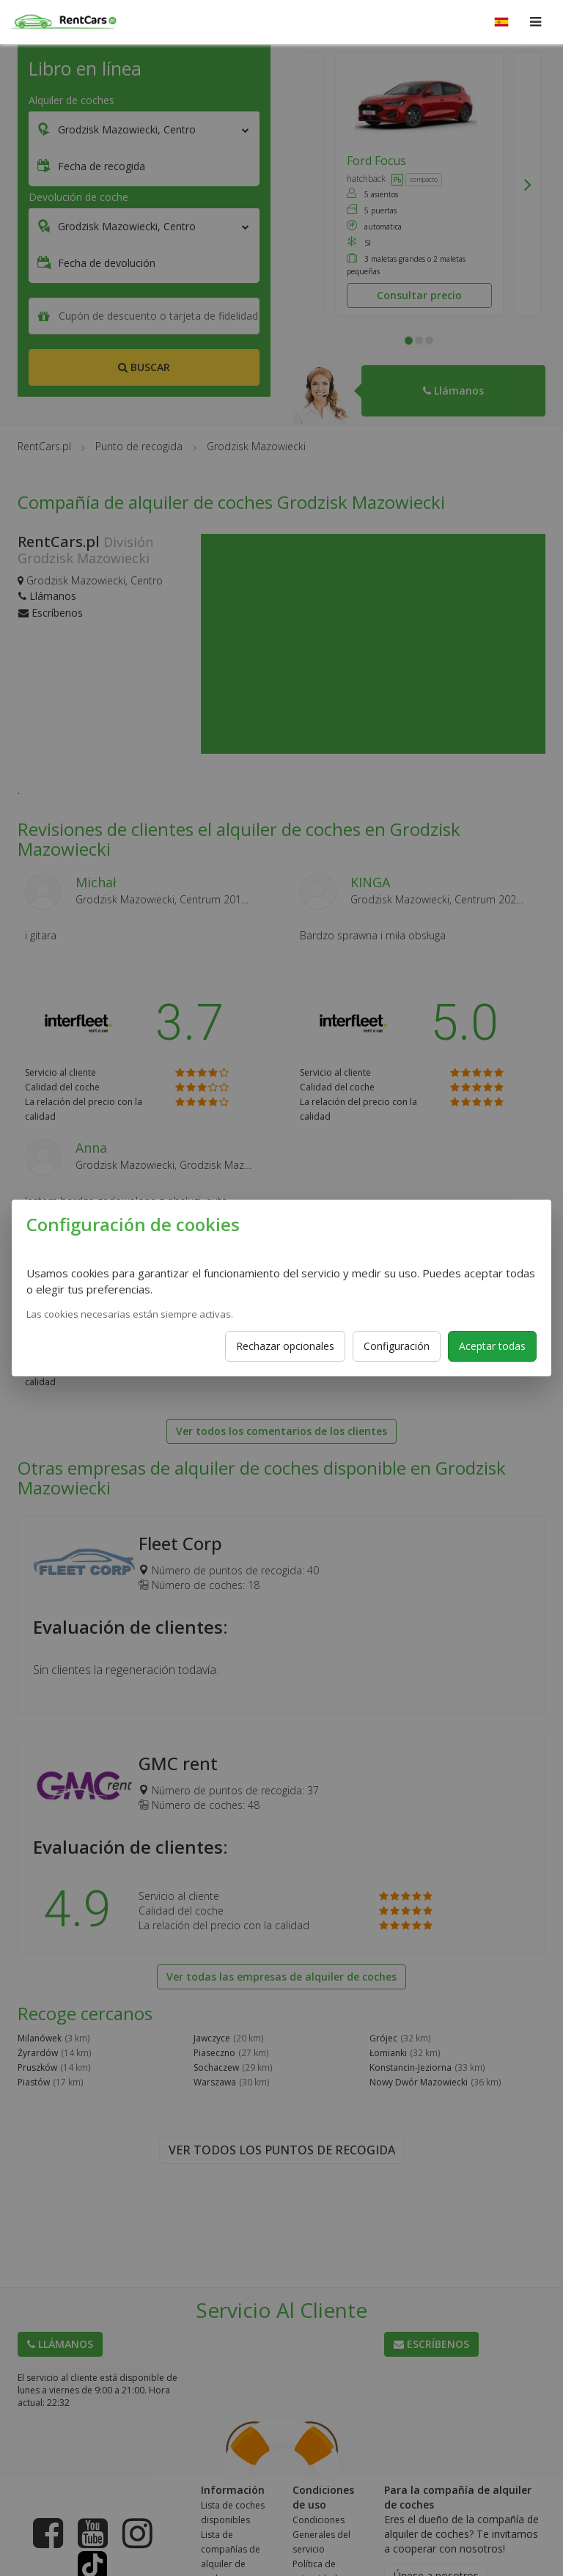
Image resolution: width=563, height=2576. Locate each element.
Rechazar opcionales (285, 1346)
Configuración (397, 1346)
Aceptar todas (492, 1346)
